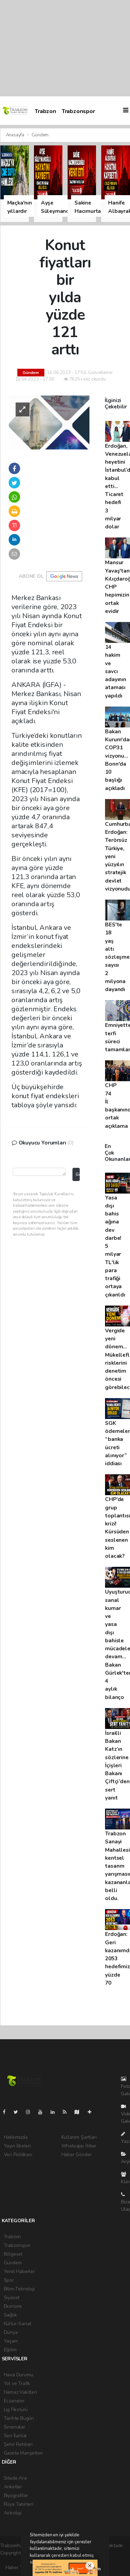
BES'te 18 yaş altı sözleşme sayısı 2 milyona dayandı (117, 957)
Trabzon (45, 111)
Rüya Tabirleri (18, 2504)
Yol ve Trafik (17, 2383)
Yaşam (11, 2341)
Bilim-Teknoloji (19, 2289)
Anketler (13, 2486)
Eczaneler (14, 2401)
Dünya (11, 2332)
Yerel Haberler (19, 2271)
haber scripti (111, 2553)
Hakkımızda (16, 2137)
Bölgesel (13, 2254)
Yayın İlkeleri (17, 2146)
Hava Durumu (18, 2374)
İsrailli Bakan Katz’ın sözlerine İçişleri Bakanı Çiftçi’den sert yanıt (117, 1765)
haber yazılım (14, 2560)
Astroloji (12, 2513)
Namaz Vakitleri (20, 2392)
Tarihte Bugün (19, 2418)
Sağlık (10, 2315)
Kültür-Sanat (18, 2323)
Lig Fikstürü (16, 2409)
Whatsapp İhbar (78, 2146)
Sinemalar (14, 2427)
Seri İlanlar (15, 2435)
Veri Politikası (18, 2154)
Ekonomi (13, 2306)
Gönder (77, 1174)
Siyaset (12, 2297)
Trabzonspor (78, 111)
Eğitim (10, 2349)
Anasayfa (15, 135)
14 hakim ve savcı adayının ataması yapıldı (115, 671)
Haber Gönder (76, 2154)
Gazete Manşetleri (23, 2453)
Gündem (40, 135)
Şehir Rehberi (18, 2444)
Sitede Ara (15, 2478)
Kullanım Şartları (79, 2137)
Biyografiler (16, 2495)
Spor (9, 2280)
